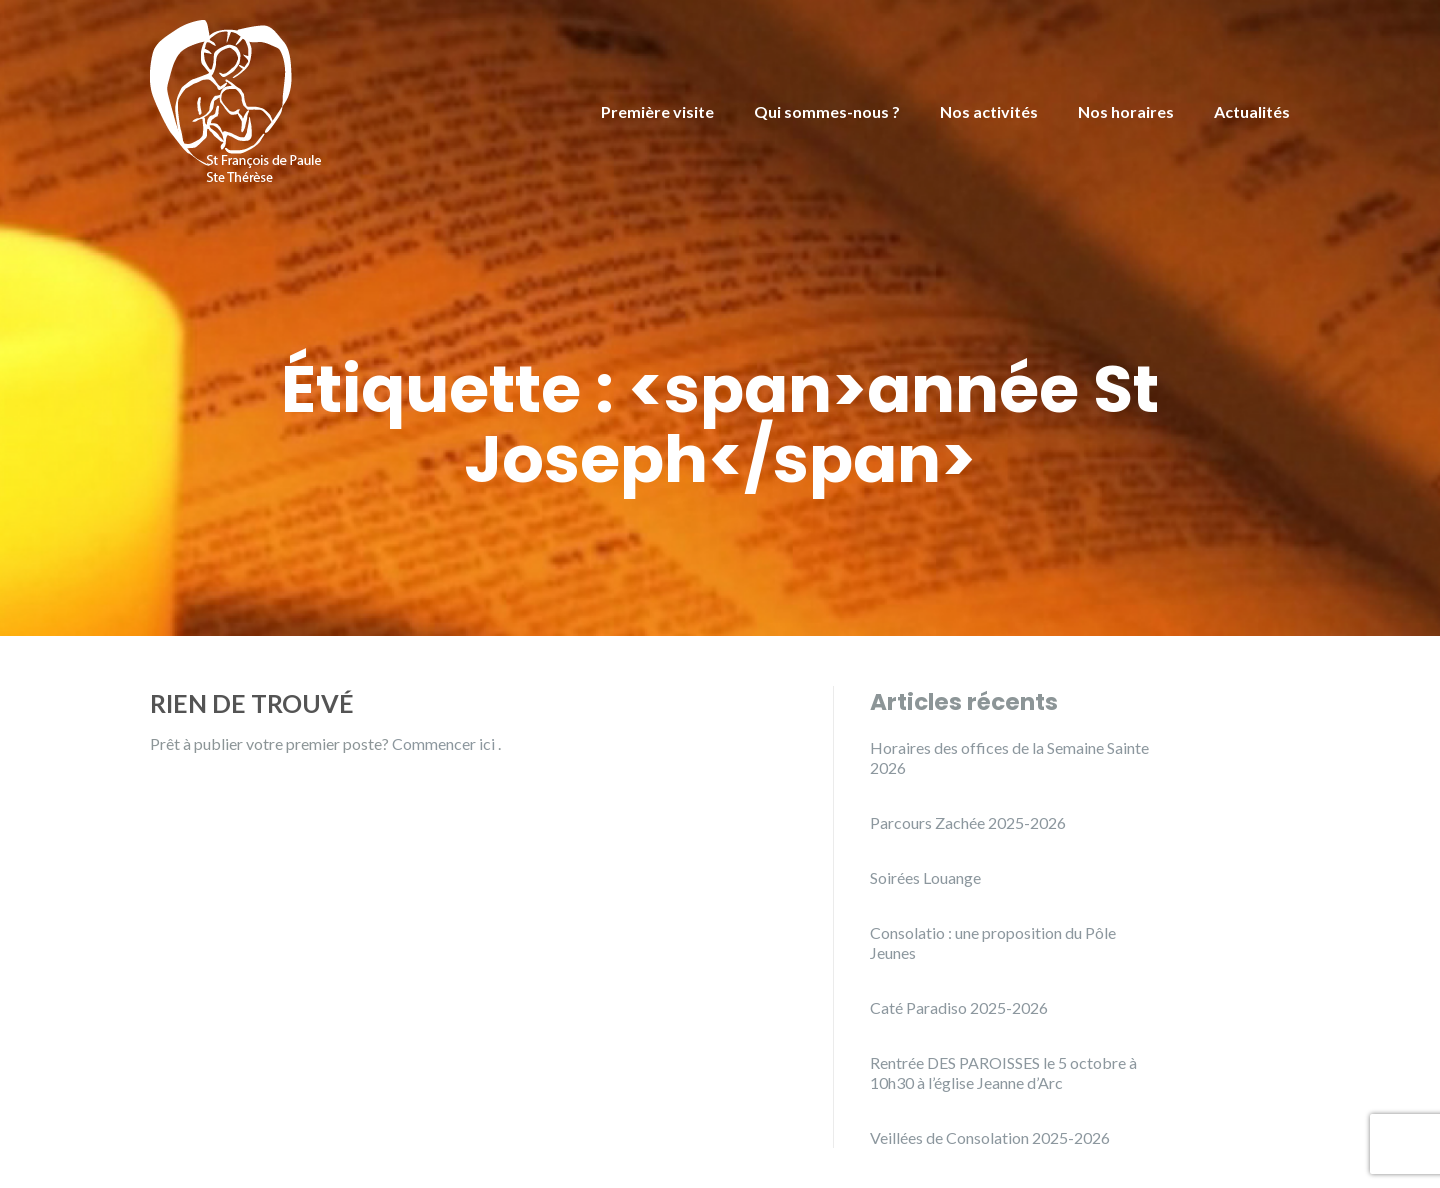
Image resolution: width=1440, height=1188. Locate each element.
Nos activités (989, 111)
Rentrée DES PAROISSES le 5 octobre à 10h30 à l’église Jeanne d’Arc (1003, 1072)
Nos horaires (1126, 111)
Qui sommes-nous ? (827, 111)
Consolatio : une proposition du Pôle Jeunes (993, 942)
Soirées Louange (925, 877)
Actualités (1252, 111)
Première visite (657, 111)
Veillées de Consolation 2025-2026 (990, 1137)
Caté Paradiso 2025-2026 (959, 1007)
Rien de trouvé (252, 703)
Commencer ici (445, 743)
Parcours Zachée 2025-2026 (968, 822)
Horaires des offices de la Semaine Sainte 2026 (1009, 757)
